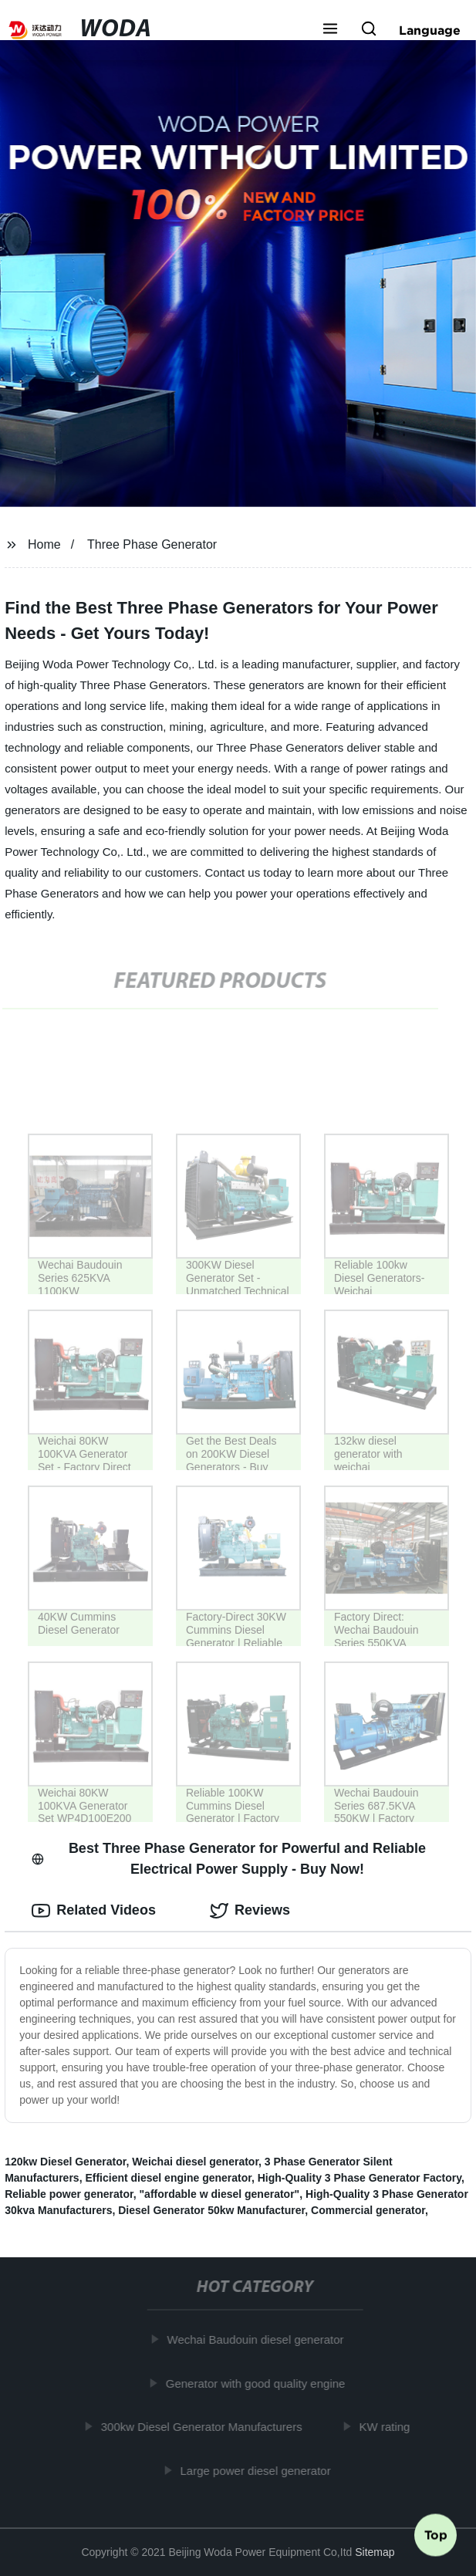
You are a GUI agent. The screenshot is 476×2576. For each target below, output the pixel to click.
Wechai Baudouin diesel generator (258, 2339)
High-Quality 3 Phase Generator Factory (359, 2178)
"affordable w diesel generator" (219, 2194)
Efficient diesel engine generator (168, 2178)
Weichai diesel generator (195, 2161)
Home (44, 544)
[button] (330, 30)
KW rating (388, 2426)
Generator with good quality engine (259, 2383)
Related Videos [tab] (94, 1911)
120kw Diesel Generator (65, 2161)
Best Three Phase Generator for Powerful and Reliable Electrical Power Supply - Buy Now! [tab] (229, 1859)
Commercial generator (368, 2210)
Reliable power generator (69, 2194)
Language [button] (430, 30)
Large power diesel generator (259, 2470)
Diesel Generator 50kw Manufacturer (211, 2210)
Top (435, 2535)
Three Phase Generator (152, 544)
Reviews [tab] (250, 1911)
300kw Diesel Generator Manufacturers (205, 2426)
